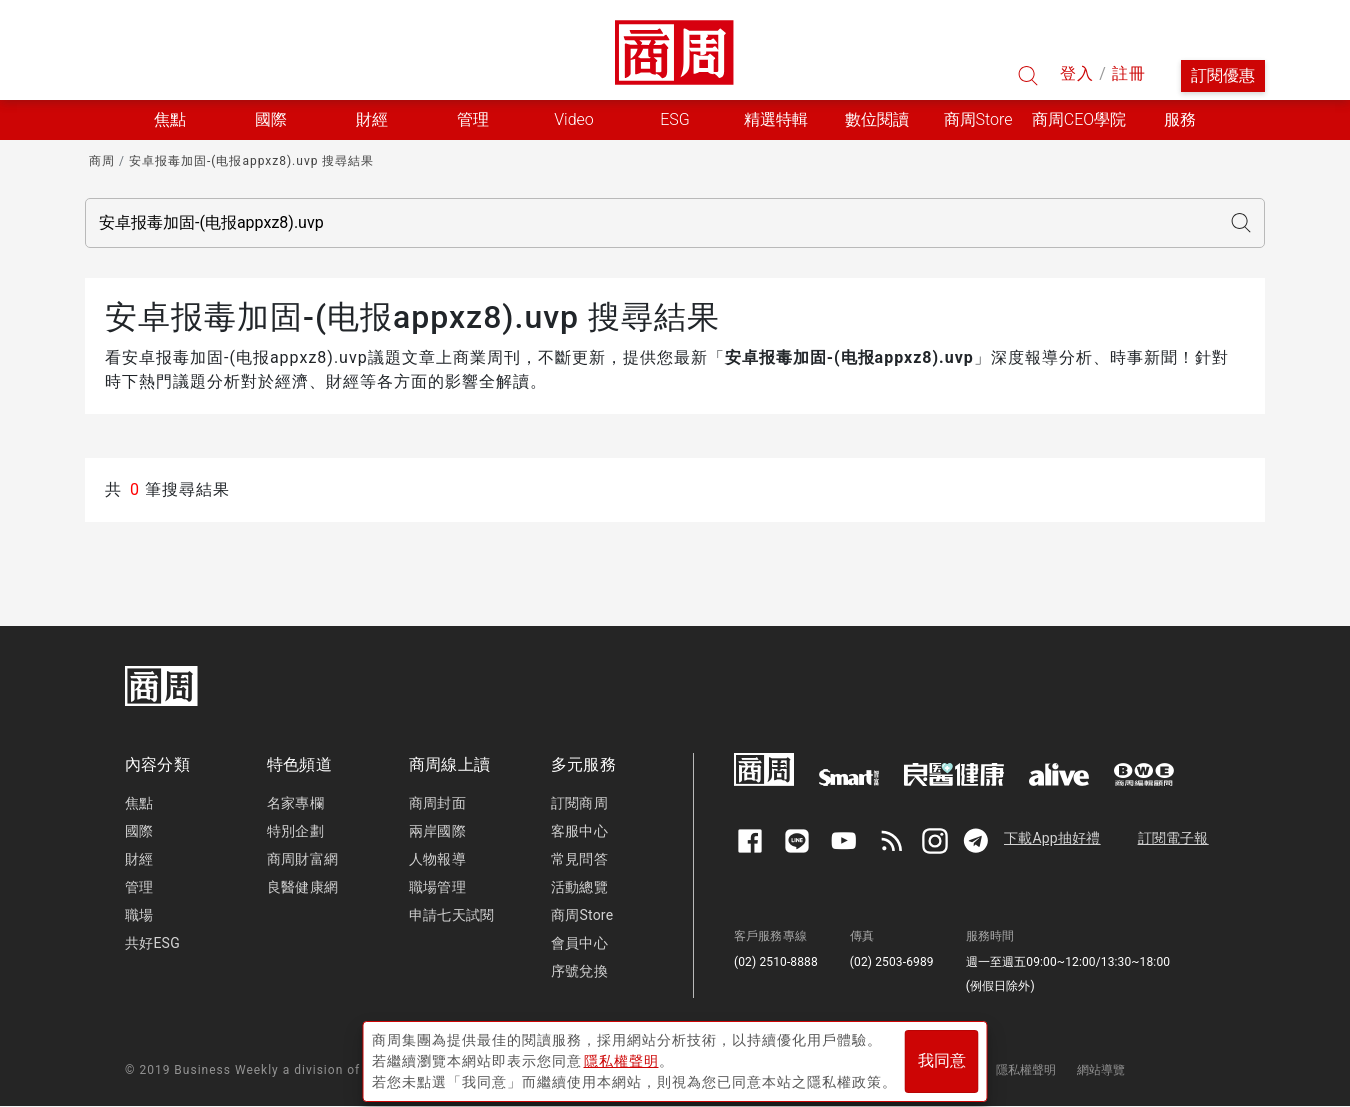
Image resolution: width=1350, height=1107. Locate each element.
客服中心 (579, 831)
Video (574, 119)
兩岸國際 (437, 831)
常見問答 (579, 859)
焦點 (139, 803)
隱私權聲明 (1026, 1070)
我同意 (942, 1058)
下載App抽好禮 (1052, 838)
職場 (139, 915)
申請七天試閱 (451, 915)
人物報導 (437, 859)
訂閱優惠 (1223, 75)
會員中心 (579, 943)
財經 (139, 859)
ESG (675, 119)
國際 (139, 831)
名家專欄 (295, 803)
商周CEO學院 (1079, 119)
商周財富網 (302, 859)
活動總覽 (579, 887)
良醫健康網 (302, 887)
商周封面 (437, 803)
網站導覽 (1101, 1070)
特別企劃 (295, 831)
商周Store (978, 119)
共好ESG (152, 943)
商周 (102, 161)
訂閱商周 (579, 803)
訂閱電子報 (1173, 838)
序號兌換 (579, 971)
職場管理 (437, 887)
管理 (139, 887)
